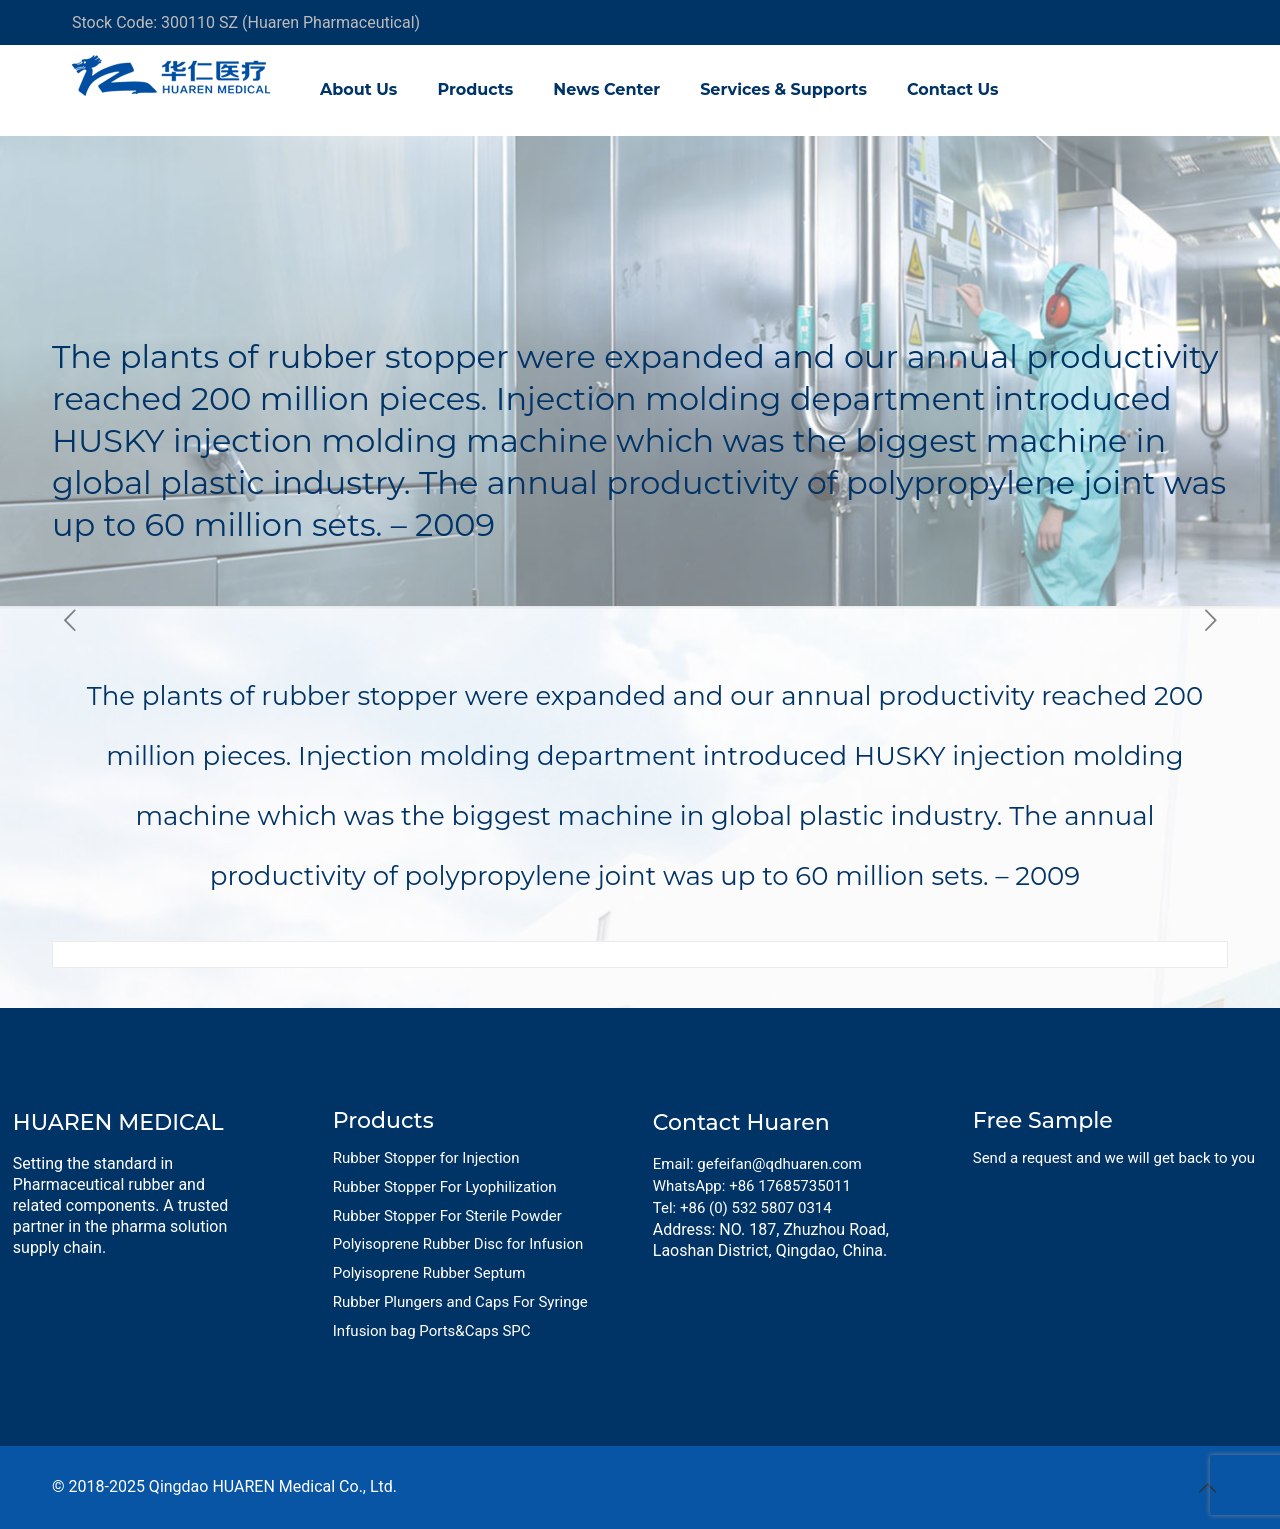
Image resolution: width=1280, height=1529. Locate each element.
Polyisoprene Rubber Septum (429, 1273)
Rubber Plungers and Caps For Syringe (460, 1302)
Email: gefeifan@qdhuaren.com (757, 1164)
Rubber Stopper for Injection (426, 1158)
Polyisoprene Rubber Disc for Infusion (458, 1244)
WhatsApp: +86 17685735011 (752, 1186)
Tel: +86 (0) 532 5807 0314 (742, 1208)
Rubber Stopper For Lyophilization (445, 1187)
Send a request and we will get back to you (1114, 1158)
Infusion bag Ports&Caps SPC (432, 1331)
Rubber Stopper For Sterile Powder (447, 1216)
